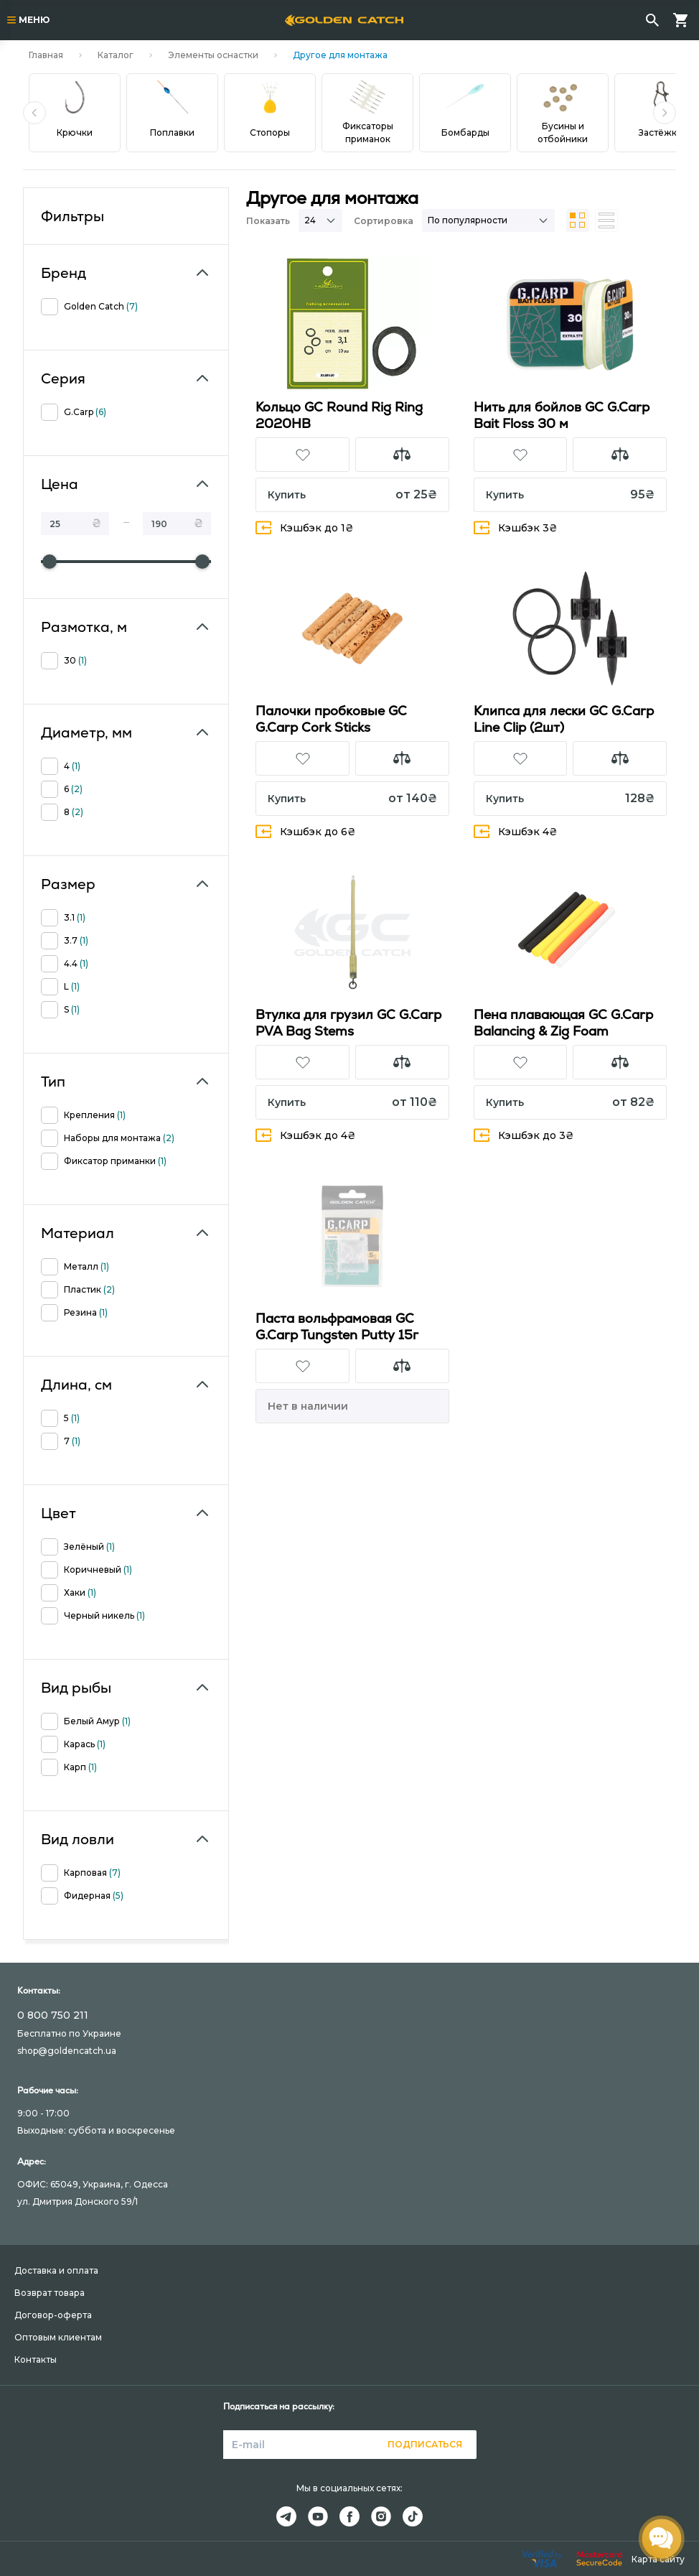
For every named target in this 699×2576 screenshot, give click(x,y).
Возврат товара (49, 2292)
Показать (268, 220)
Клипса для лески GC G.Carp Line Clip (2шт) (564, 718)
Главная (46, 55)
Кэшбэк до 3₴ (524, 1135)
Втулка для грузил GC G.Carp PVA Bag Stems (348, 1022)
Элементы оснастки (213, 55)
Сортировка (383, 220)
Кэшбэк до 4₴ (305, 1135)
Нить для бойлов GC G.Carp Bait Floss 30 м (561, 415)
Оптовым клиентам (58, 2337)
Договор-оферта (53, 2315)
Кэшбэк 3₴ (516, 527)
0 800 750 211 (52, 2015)
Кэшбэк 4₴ (516, 831)
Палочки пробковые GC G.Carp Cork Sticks (331, 718)
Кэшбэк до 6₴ (305, 831)
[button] (34, 112)
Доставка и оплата (56, 2270)
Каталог (115, 55)
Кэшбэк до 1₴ (304, 527)
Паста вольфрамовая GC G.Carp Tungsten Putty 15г (336, 1326)
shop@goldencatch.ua (66, 2050)
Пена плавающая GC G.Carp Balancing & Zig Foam (563, 1022)
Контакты (35, 2359)
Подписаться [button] (425, 2444)
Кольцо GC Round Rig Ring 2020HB (339, 415)
